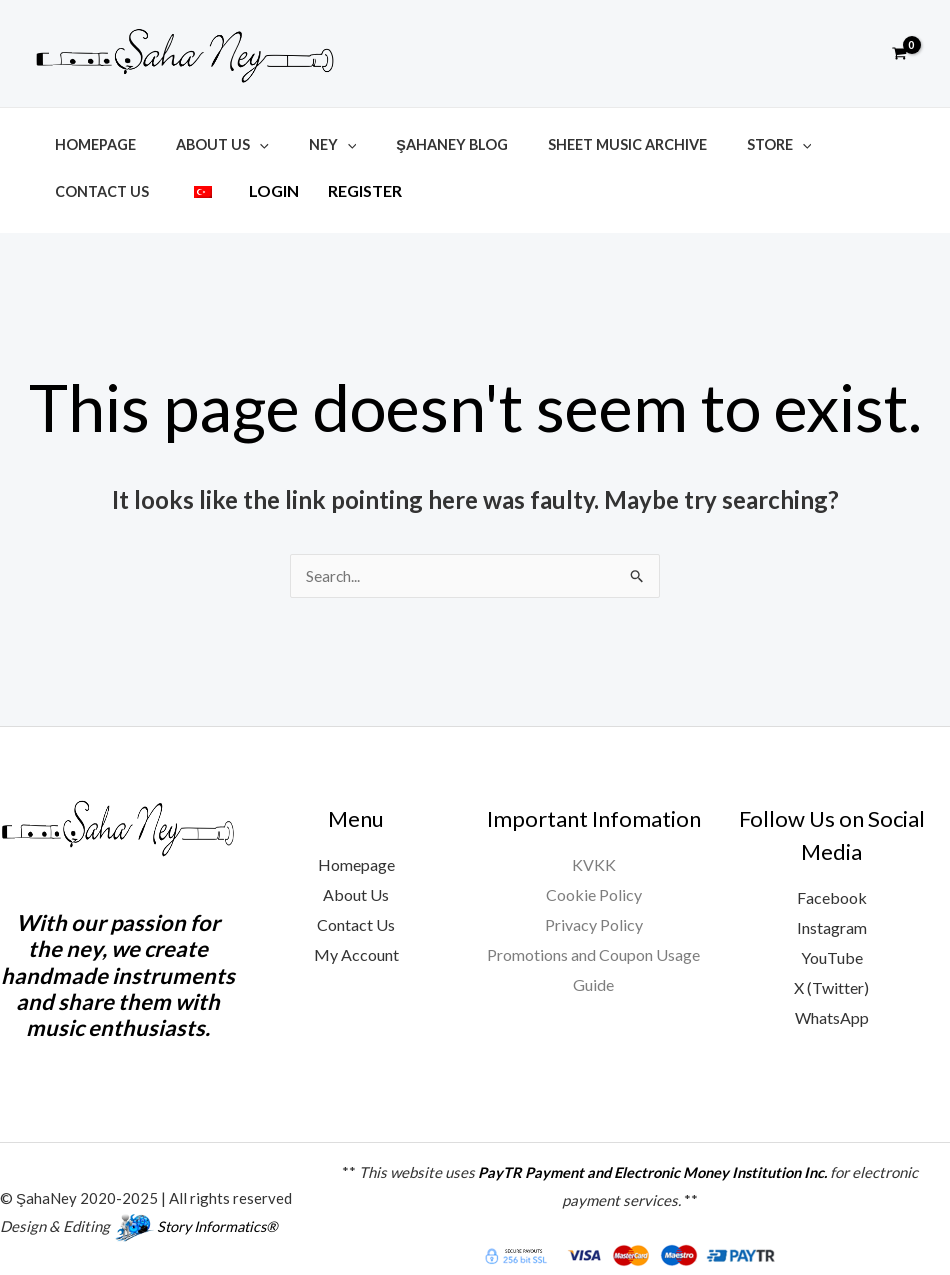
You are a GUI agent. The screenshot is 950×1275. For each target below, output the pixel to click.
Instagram (832, 917)
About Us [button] (205, 144)
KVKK (594, 854)
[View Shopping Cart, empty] (899, 54)
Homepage (89, 144)
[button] (854, 53)
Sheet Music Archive (576, 144)
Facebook (832, 887)
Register (220, 187)
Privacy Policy (594, 914)
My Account (356, 944)
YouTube (832, 947)
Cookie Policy (594, 884)
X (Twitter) (831, 977)
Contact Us (826, 144)
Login (129, 187)
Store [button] (717, 144)
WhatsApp (832, 1006)
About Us (356, 884)
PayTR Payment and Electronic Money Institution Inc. (652, 1162)
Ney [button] (305, 144)
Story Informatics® (220, 1216)
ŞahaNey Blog (413, 144)
